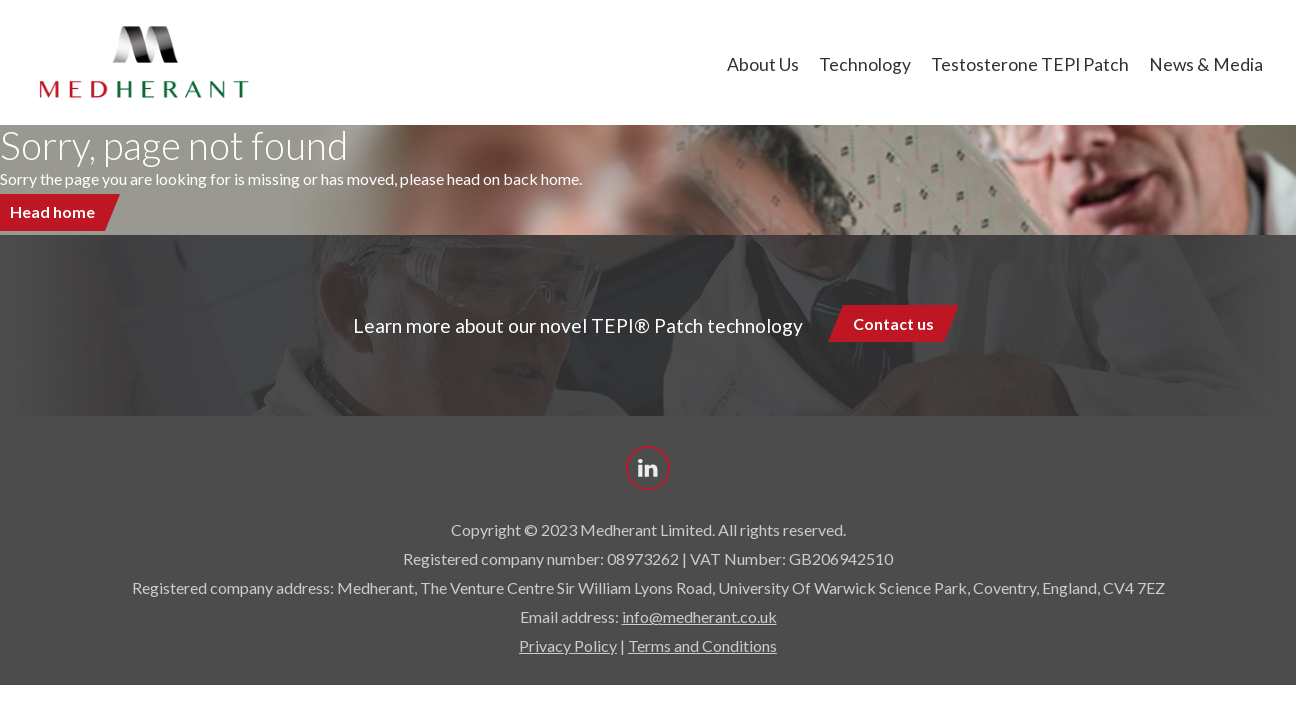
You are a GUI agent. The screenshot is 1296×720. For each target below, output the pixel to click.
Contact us (893, 323)
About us (763, 64)
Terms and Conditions (702, 645)
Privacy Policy (568, 645)
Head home (52, 211)
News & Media (1206, 64)
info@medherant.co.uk (699, 616)
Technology (865, 64)
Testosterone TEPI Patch (1030, 64)
